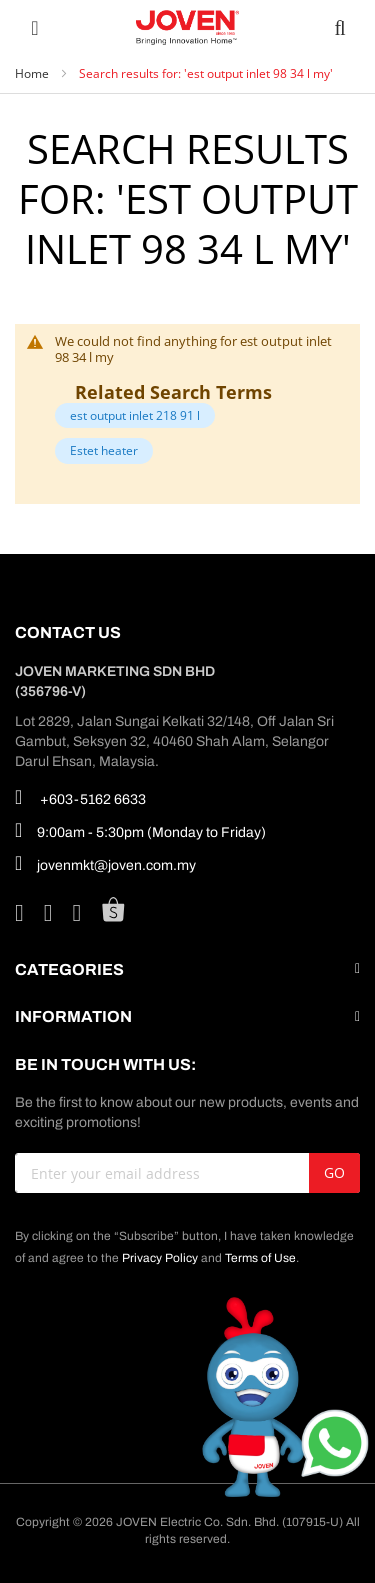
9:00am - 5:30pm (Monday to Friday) (140, 830)
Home (33, 73)
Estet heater (104, 450)
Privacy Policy (160, 1258)
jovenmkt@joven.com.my (105, 863)
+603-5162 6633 (80, 797)
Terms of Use (260, 1258)
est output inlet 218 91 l (135, 415)
